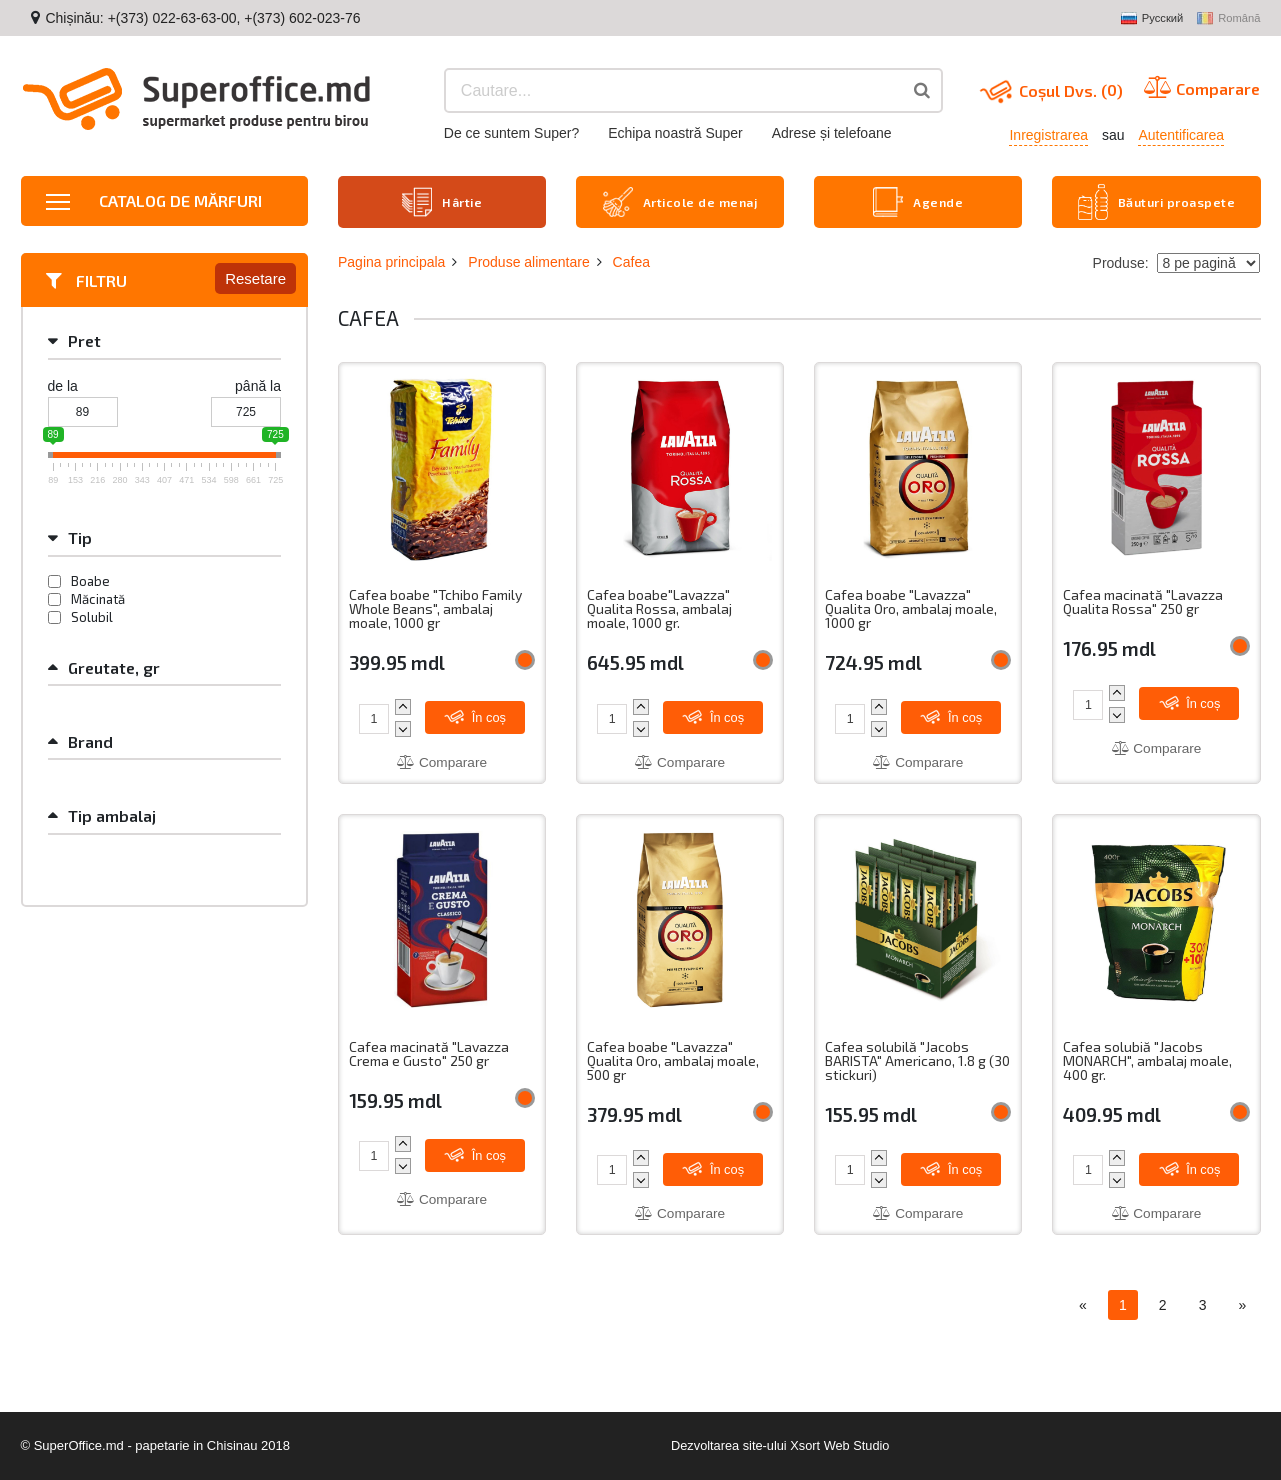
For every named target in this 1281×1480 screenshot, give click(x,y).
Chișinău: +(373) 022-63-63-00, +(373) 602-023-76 (202, 18)
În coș (477, 715)
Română (1228, 19)
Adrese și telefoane (832, 133)
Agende (918, 201)
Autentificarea (1181, 135)
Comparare (442, 761)
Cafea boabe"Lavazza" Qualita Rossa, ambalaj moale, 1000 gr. (661, 607)
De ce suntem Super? (511, 133)
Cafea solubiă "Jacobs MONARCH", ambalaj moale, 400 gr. (1150, 1060)
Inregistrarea (1048, 135)
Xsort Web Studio (840, 1445)
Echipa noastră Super (675, 133)
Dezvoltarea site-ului (728, 1445)
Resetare (255, 276)
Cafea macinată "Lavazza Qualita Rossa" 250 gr (1144, 600)
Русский (1152, 19)
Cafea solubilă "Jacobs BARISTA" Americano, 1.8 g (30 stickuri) (907, 1060)
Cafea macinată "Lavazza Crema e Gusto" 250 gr (430, 1053)
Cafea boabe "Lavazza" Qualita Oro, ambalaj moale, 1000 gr (914, 607)
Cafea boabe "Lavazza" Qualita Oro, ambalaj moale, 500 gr (676, 1060)
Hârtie (442, 201)
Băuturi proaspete (1157, 201)
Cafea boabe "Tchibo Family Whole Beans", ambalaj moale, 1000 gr (437, 607)
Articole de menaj (680, 201)
